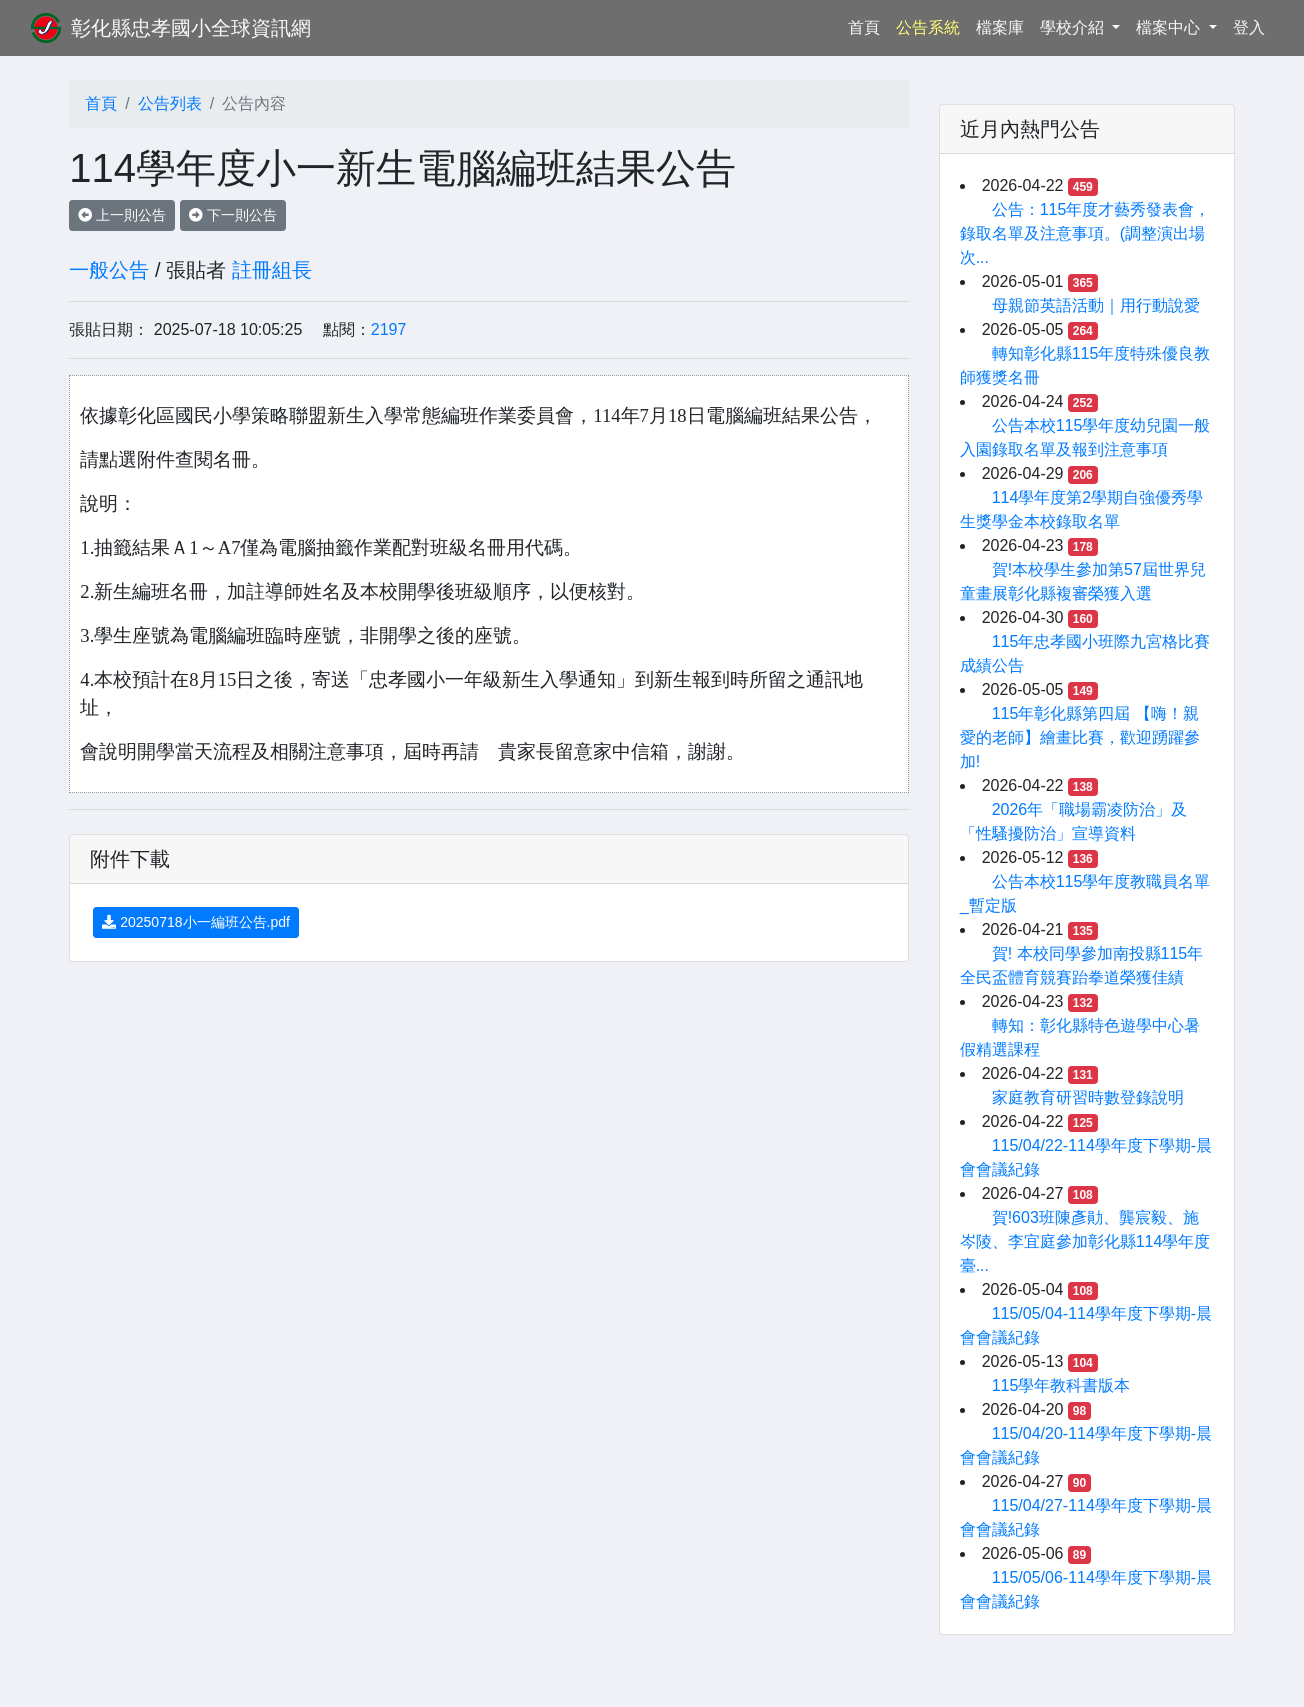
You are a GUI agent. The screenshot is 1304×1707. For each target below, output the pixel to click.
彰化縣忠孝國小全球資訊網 (191, 28)
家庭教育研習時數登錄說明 (1088, 1097)
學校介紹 (1074, 27)
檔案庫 (1000, 27)
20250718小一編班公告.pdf (196, 922)
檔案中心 (1170, 27)
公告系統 (928, 27)
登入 (1249, 27)
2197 (389, 329)
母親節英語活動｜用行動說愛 (1096, 305)
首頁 (868, 25)
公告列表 (170, 103)
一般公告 (109, 270)
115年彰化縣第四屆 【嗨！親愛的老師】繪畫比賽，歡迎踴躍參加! (1080, 737)
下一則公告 (233, 215)
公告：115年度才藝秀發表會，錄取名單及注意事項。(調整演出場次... (1085, 233)
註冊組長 (272, 270)
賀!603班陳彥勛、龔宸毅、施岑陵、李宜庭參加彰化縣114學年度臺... (1085, 1241)
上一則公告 (122, 215)
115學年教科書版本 (1061, 1385)
